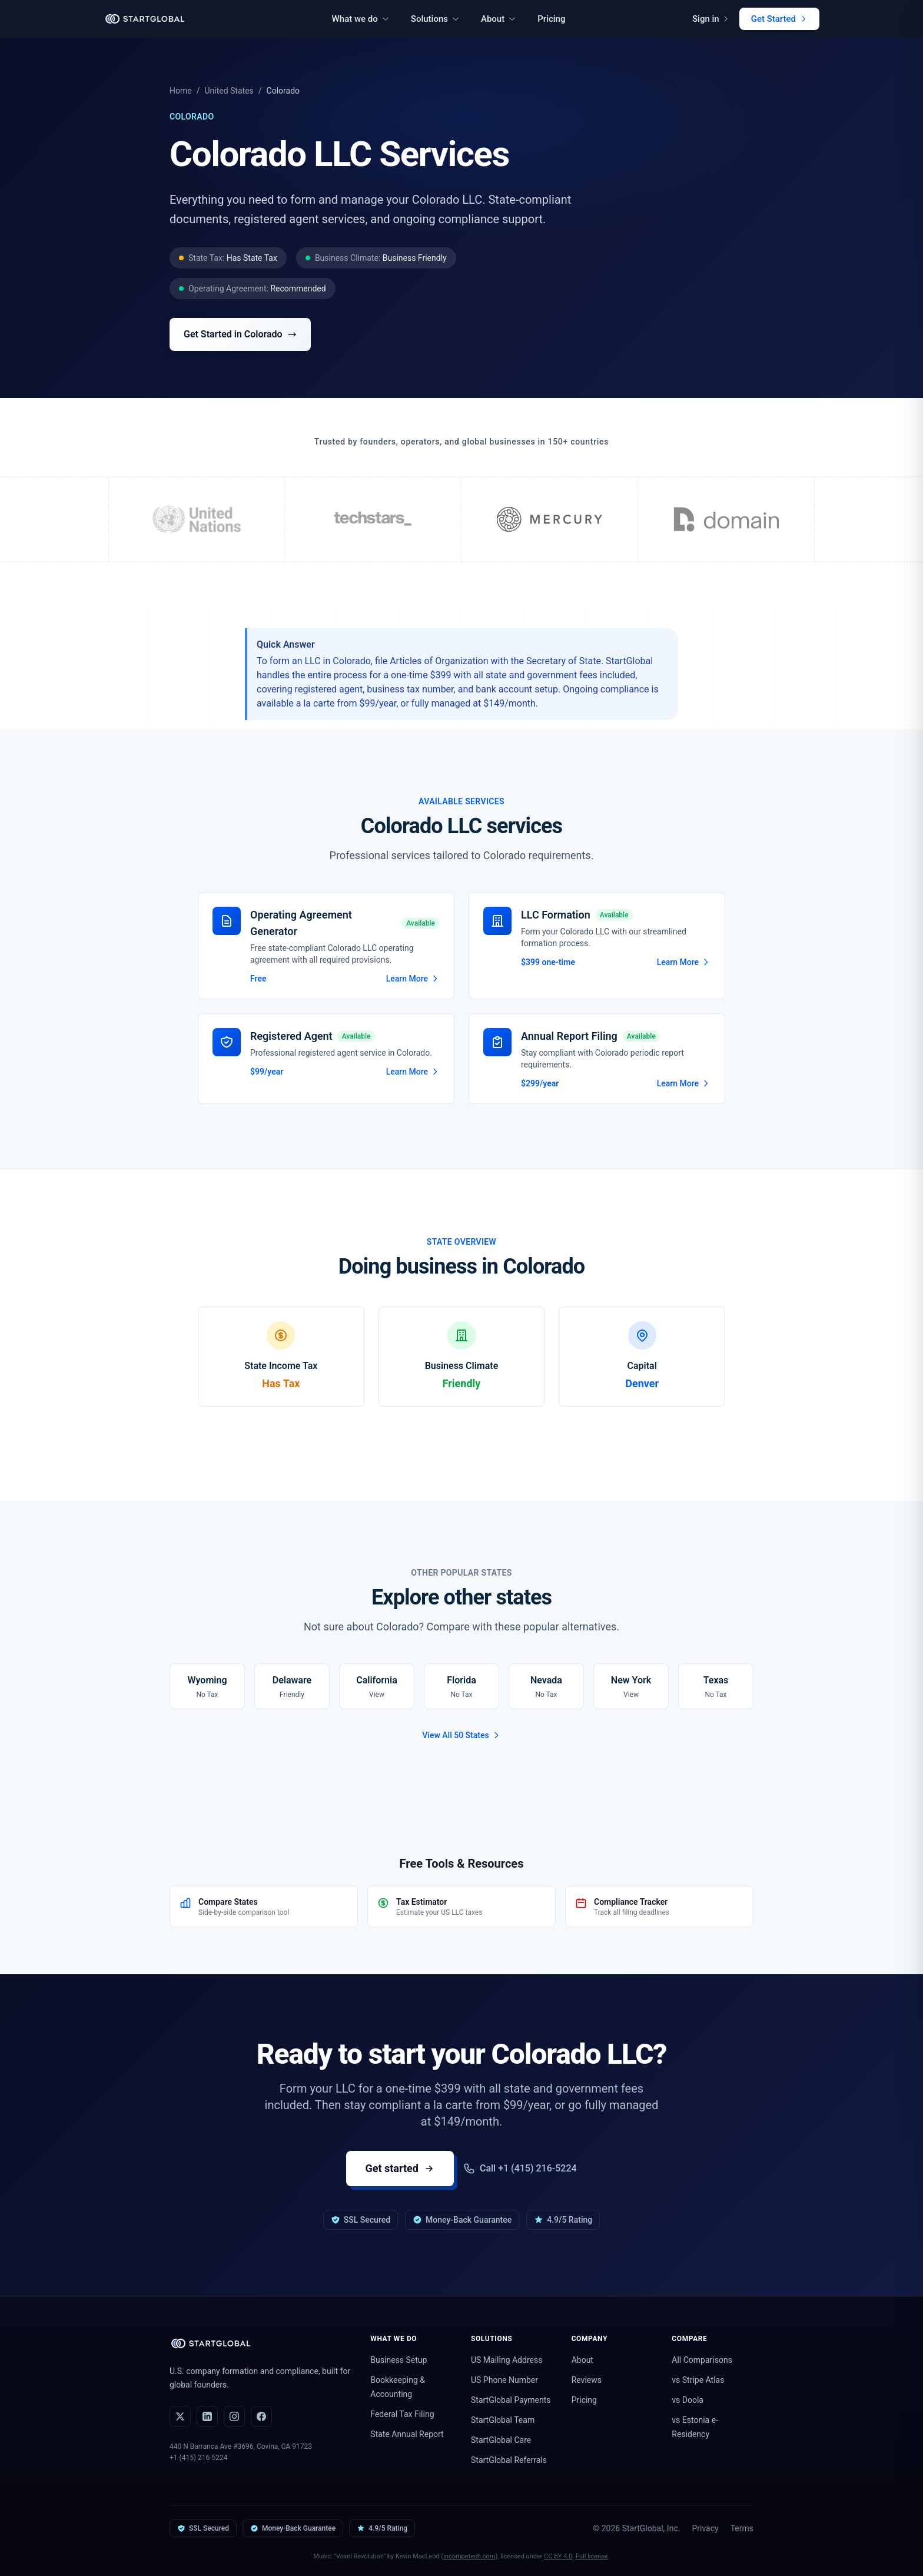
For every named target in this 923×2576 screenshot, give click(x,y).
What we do (361, 19)
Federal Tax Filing (402, 2414)
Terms (742, 2528)
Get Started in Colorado (240, 334)
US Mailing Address (506, 2360)
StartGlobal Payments (511, 2400)
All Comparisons (702, 2360)
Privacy (705, 2528)
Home (181, 90)
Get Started (779, 19)
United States (228, 90)
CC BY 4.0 (558, 2556)
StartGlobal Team (502, 2420)
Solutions (435, 19)
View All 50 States (461, 1735)
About (498, 19)
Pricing (551, 19)
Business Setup (398, 2360)
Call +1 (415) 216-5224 (520, 2168)
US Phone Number (504, 2380)
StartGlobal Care (501, 2440)
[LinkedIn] (207, 2416)
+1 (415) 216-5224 (199, 2458)
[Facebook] (261, 2416)
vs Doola (687, 2400)
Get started (400, 2168)
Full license (592, 2556)
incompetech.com (469, 2556)
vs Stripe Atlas (698, 2380)
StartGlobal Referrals (509, 2460)
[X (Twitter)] (180, 2416)
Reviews (587, 2380)
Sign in (711, 19)
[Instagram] (234, 2416)
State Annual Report (406, 2434)
